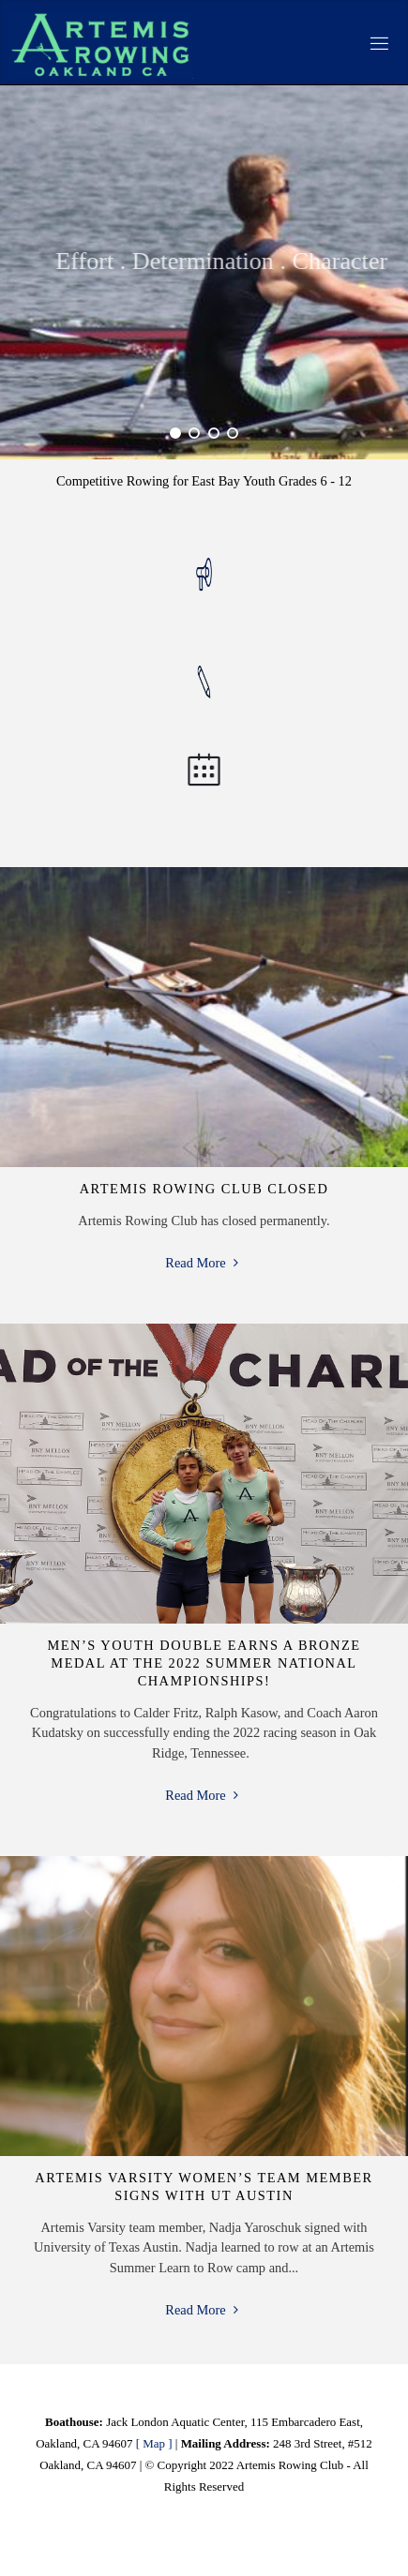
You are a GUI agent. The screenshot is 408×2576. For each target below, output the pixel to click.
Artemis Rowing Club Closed (204, 1188)
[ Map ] (154, 2443)
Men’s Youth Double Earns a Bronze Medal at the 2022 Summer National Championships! (204, 1662)
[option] (204, 271)
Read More (203, 1263)
